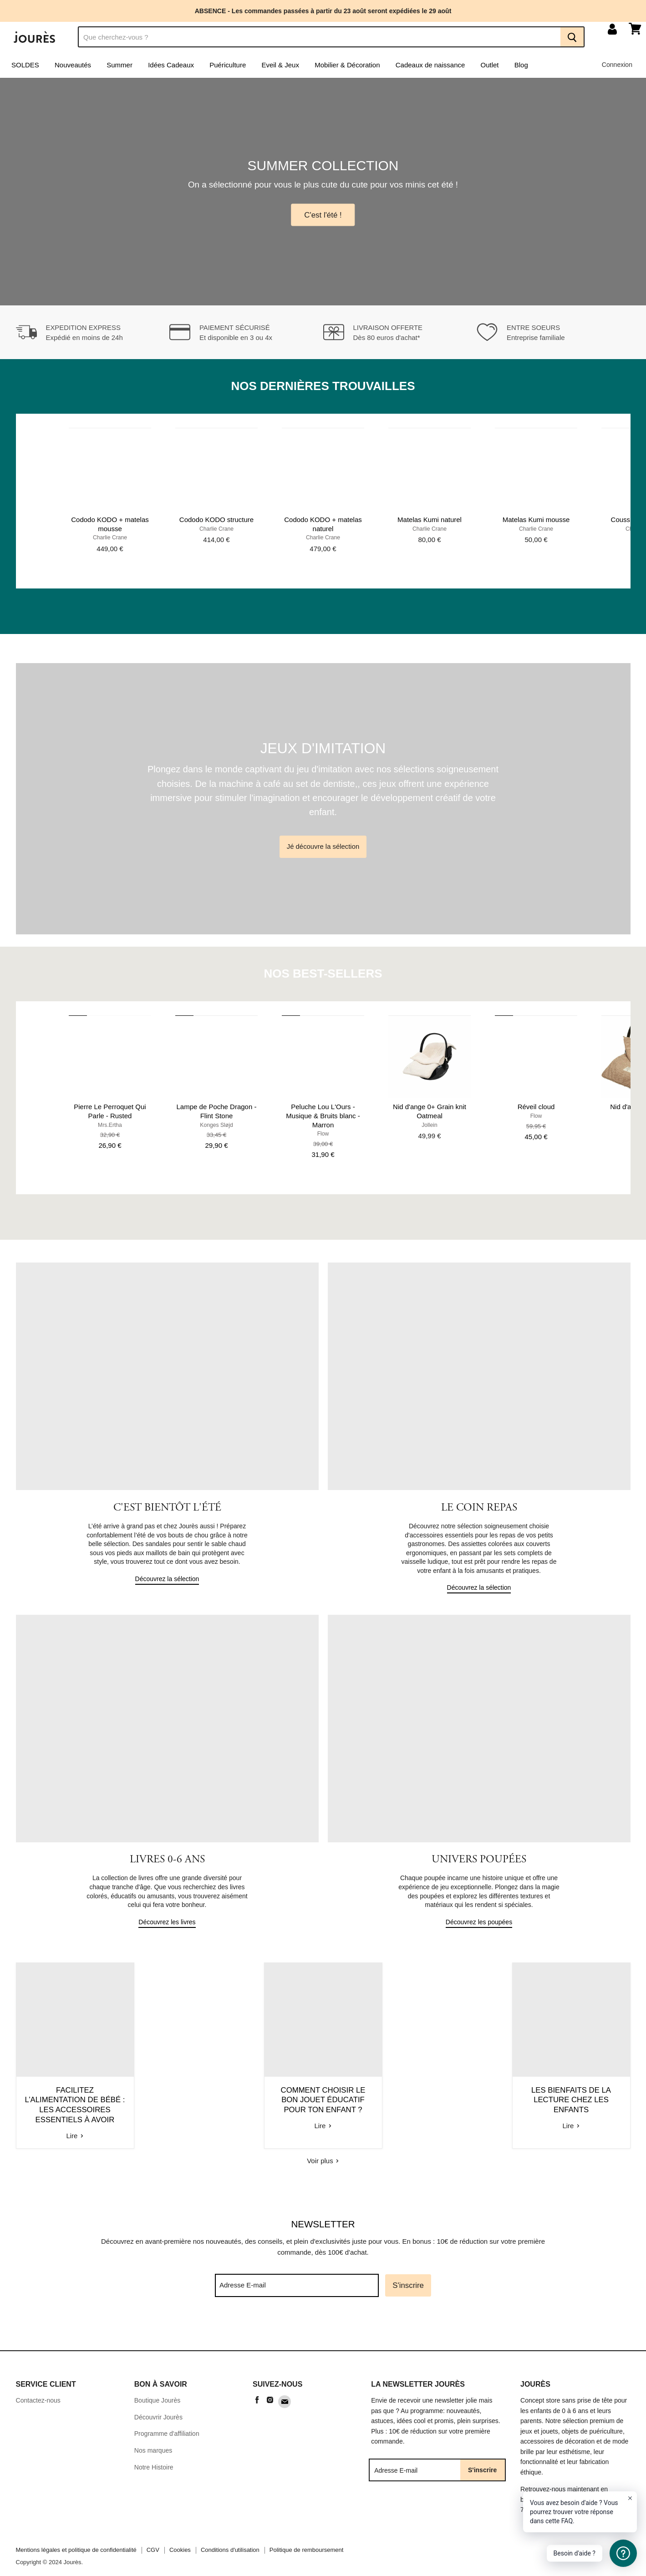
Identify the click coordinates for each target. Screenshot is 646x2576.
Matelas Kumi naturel (429, 524)
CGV (153, 2536)
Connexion (617, 69)
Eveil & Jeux (280, 69)
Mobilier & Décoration (347, 69)
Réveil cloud (536, 1111)
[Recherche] (319, 41)
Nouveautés (73, 69)
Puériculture (227, 69)
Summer (119, 69)
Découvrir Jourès (158, 2403)
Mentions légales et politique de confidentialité (76, 2536)
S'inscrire (408, 2271)
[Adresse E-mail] (297, 2271)
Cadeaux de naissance (430, 69)
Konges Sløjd (216, 1129)
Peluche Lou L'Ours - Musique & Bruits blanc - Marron (323, 1120)
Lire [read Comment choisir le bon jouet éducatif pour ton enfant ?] (322, 2121)
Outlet (490, 69)
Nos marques (153, 2436)
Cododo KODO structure (216, 524)
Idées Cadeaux (171, 69)
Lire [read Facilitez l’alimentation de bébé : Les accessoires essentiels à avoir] (115, 2121)
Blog (521, 69)
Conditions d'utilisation (230, 2536)
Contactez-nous (38, 2386)
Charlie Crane (110, 542)
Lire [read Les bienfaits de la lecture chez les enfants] (530, 2121)
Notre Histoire (153, 2453)
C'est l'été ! (322, 219)
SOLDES (25, 69)
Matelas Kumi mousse (536, 524)
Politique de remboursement (307, 2536)
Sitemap (146, 2470)
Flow (323, 1138)
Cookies (180, 2536)
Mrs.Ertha (110, 1129)
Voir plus (323, 2147)
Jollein (429, 1129)
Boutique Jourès (157, 2386)
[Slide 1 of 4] (323, 196)
